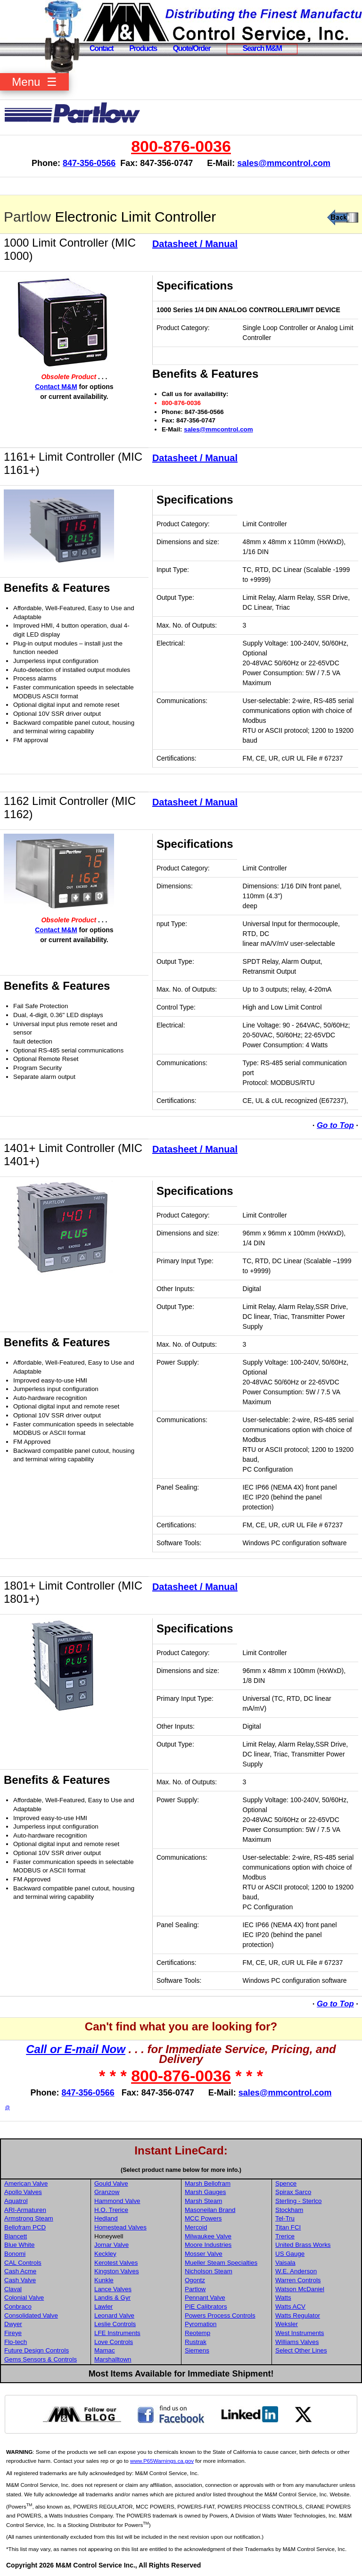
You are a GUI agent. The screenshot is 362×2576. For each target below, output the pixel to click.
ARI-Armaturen (25, 2209)
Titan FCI (288, 2227)
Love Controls (113, 2341)
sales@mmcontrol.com (283, 163)
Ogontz (195, 2280)
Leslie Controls (115, 2324)
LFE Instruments (117, 2332)
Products (143, 48)
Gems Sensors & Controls (40, 2359)
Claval (13, 2289)
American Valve (26, 2183)
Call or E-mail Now (75, 2049)
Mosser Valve (203, 2253)
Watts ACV (290, 2306)
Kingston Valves (116, 2271)
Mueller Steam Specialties (221, 2262)
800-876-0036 (181, 146)
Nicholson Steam (208, 2271)
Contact (101, 48)
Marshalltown (113, 2359)
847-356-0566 (89, 163)
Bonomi (14, 2253)
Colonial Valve (24, 2297)
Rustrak (195, 2341)
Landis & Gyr (112, 2297)
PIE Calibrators (206, 2306)
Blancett (15, 2236)
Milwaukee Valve (208, 2236)
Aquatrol (16, 2200)
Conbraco (18, 2306)
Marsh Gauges (205, 2191)
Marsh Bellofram (207, 2183)
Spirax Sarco (293, 2191)
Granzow (106, 2191)
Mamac (104, 2350)
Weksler (286, 2324)
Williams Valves (297, 2341)
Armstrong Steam (28, 2218)
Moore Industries (208, 2244)
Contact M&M (56, 386)
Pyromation (200, 2324)
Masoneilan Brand (210, 2209)
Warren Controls (298, 2280)
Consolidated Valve (31, 2315)
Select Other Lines (301, 2350)
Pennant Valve (205, 2297)
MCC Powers (203, 2218)
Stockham (289, 2209)
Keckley (105, 2253)
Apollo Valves (23, 2191)
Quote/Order (192, 48)
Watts (283, 2297)
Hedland (106, 2218)
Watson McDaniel (299, 2289)
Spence (285, 2183)
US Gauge (289, 2253)
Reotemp (197, 2332)
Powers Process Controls (220, 2315)
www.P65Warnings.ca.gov (162, 2461)
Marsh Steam (203, 2200)
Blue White (19, 2244)
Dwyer (13, 2324)
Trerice (285, 2236)
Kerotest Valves (116, 2262)
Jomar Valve (111, 2244)
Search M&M (262, 48)
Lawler (103, 2306)
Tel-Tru (285, 2218)
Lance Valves (113, 2289)
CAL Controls (22, 2262)
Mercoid (196, 2227)
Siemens (197, 2350)
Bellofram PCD (25, 2227)
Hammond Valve (117, 2200)
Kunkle (104, 2280)
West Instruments (299, 2332)
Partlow (27, 216)
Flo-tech (15, 2341)
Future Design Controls (36, 2350)
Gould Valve (111, 2183)
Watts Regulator (297, 2315)
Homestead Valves (120, 2227)
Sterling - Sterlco (298, 2200)
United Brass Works (303, 2244)
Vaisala (285, 2262)
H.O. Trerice (111, 2209)
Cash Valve (20, 2280)
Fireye (13, 2332)
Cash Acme (20, 2271)
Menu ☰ (34, 81)
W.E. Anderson (296, 2271)
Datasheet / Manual (195, 244)
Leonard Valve (114, 2315)
